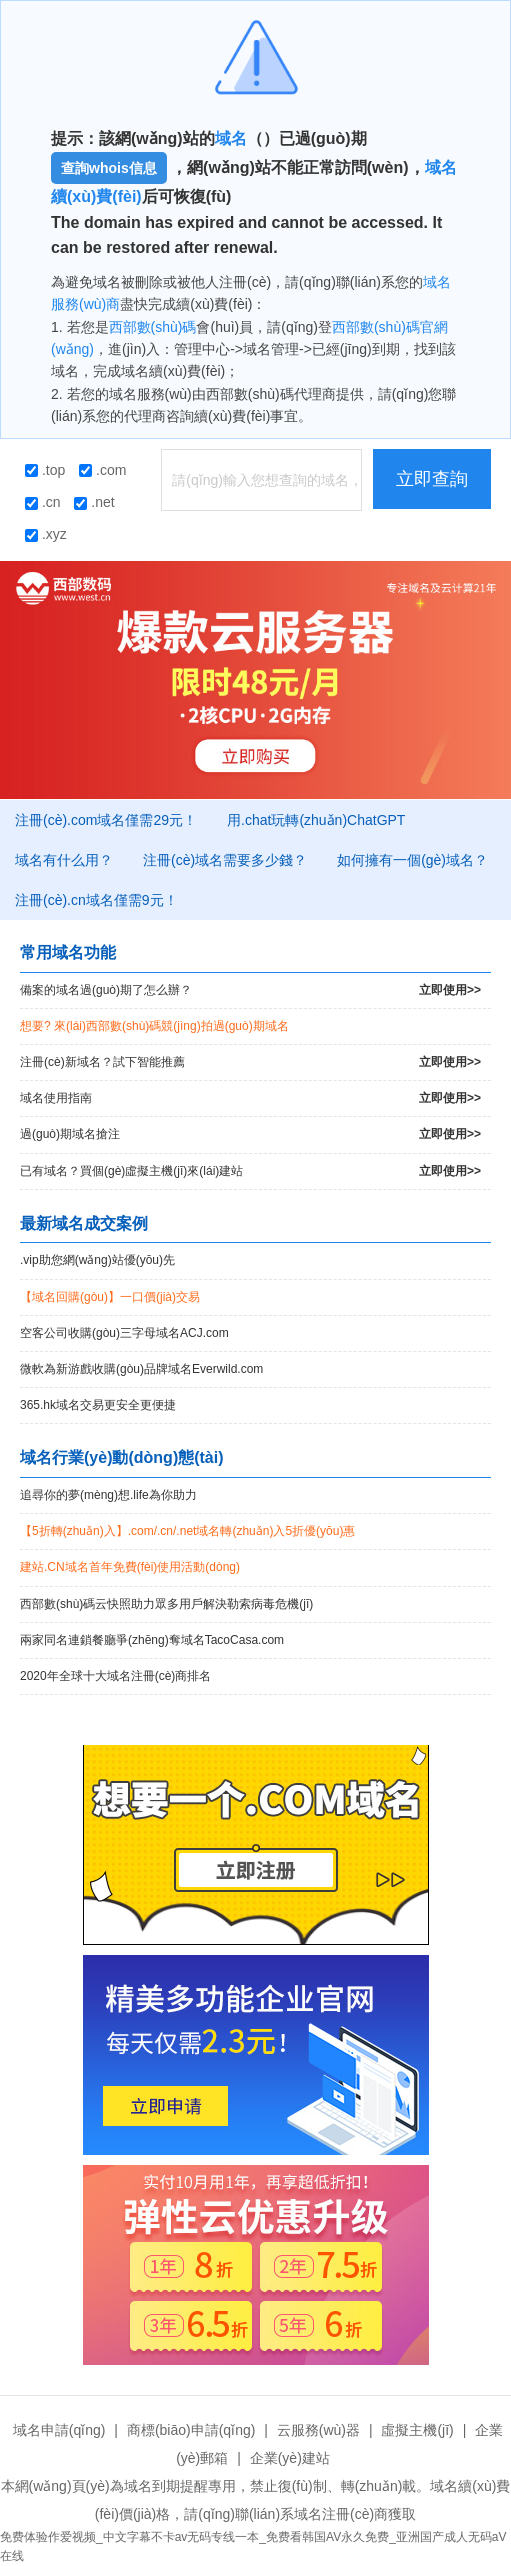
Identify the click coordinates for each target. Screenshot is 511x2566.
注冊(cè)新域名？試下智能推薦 (250, 1062)
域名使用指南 (250, 1098)
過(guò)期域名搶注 (250, 1134)
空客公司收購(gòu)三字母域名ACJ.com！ (124, 1333)
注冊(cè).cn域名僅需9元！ (96, 900)
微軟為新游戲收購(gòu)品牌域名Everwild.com (141, 1369)
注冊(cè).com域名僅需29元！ (106, 820)
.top (45, 470)
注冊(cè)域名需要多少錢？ (225, 860)
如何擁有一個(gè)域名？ (412, 860)
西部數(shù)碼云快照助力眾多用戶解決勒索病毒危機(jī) (166, 1604)
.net (94, 502)
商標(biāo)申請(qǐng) (191, 2430)
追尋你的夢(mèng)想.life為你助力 (108, 1495)
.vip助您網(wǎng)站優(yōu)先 (97, 1260)
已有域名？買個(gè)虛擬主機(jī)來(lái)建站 (250, 1171)
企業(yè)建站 (290, 2458)
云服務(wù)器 (318, 2430)
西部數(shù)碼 (153, 327)
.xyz (46, 534)
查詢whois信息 (109, 168)
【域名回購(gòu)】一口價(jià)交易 (110, 1297)
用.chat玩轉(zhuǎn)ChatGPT (316, 820)
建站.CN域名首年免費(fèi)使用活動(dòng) (130, 1567)
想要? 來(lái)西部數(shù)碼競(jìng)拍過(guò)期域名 (154, 1026)
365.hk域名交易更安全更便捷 (98, 1405)
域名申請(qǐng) (59, 2430)
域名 (231, 138)
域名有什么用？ (64, 860)
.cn (43, 502)
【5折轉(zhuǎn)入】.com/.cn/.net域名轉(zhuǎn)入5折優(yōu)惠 (187, 1531)
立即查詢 (432, 479)
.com (102, 470)
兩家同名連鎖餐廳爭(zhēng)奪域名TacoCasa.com (152, 1640)
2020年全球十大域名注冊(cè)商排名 (115, 1676)
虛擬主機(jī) (417, 2430)
